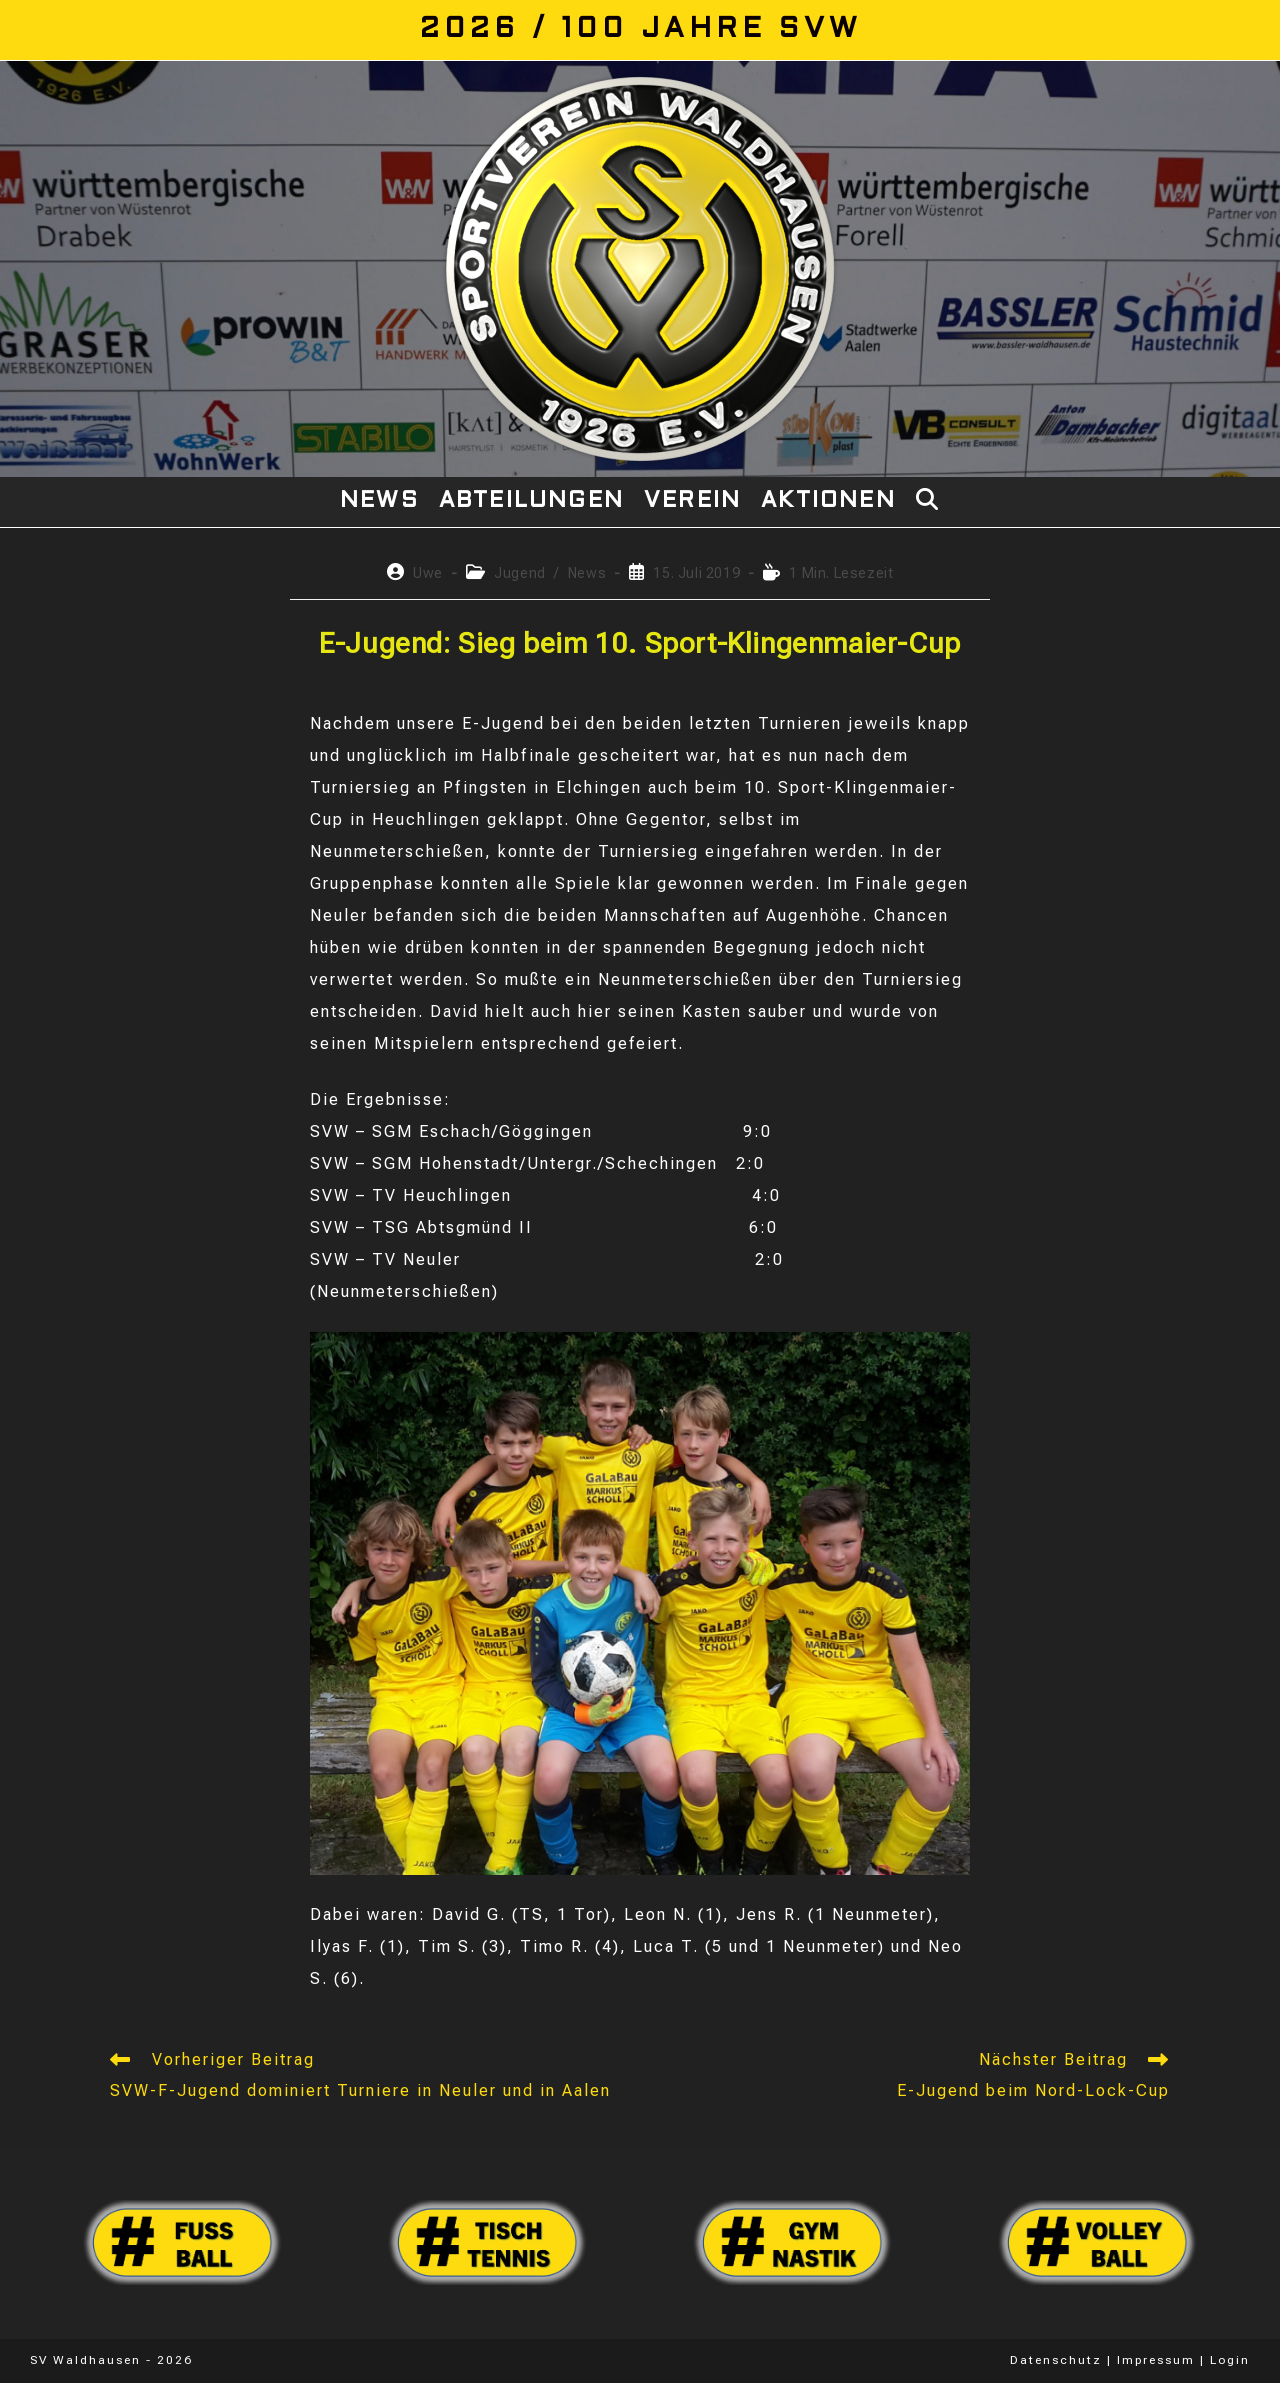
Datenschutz (1056, 2360)
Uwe (428, 573)
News (587, 573)
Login (1230, 2360)
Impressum (1156, 2360)
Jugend (520, 573)
